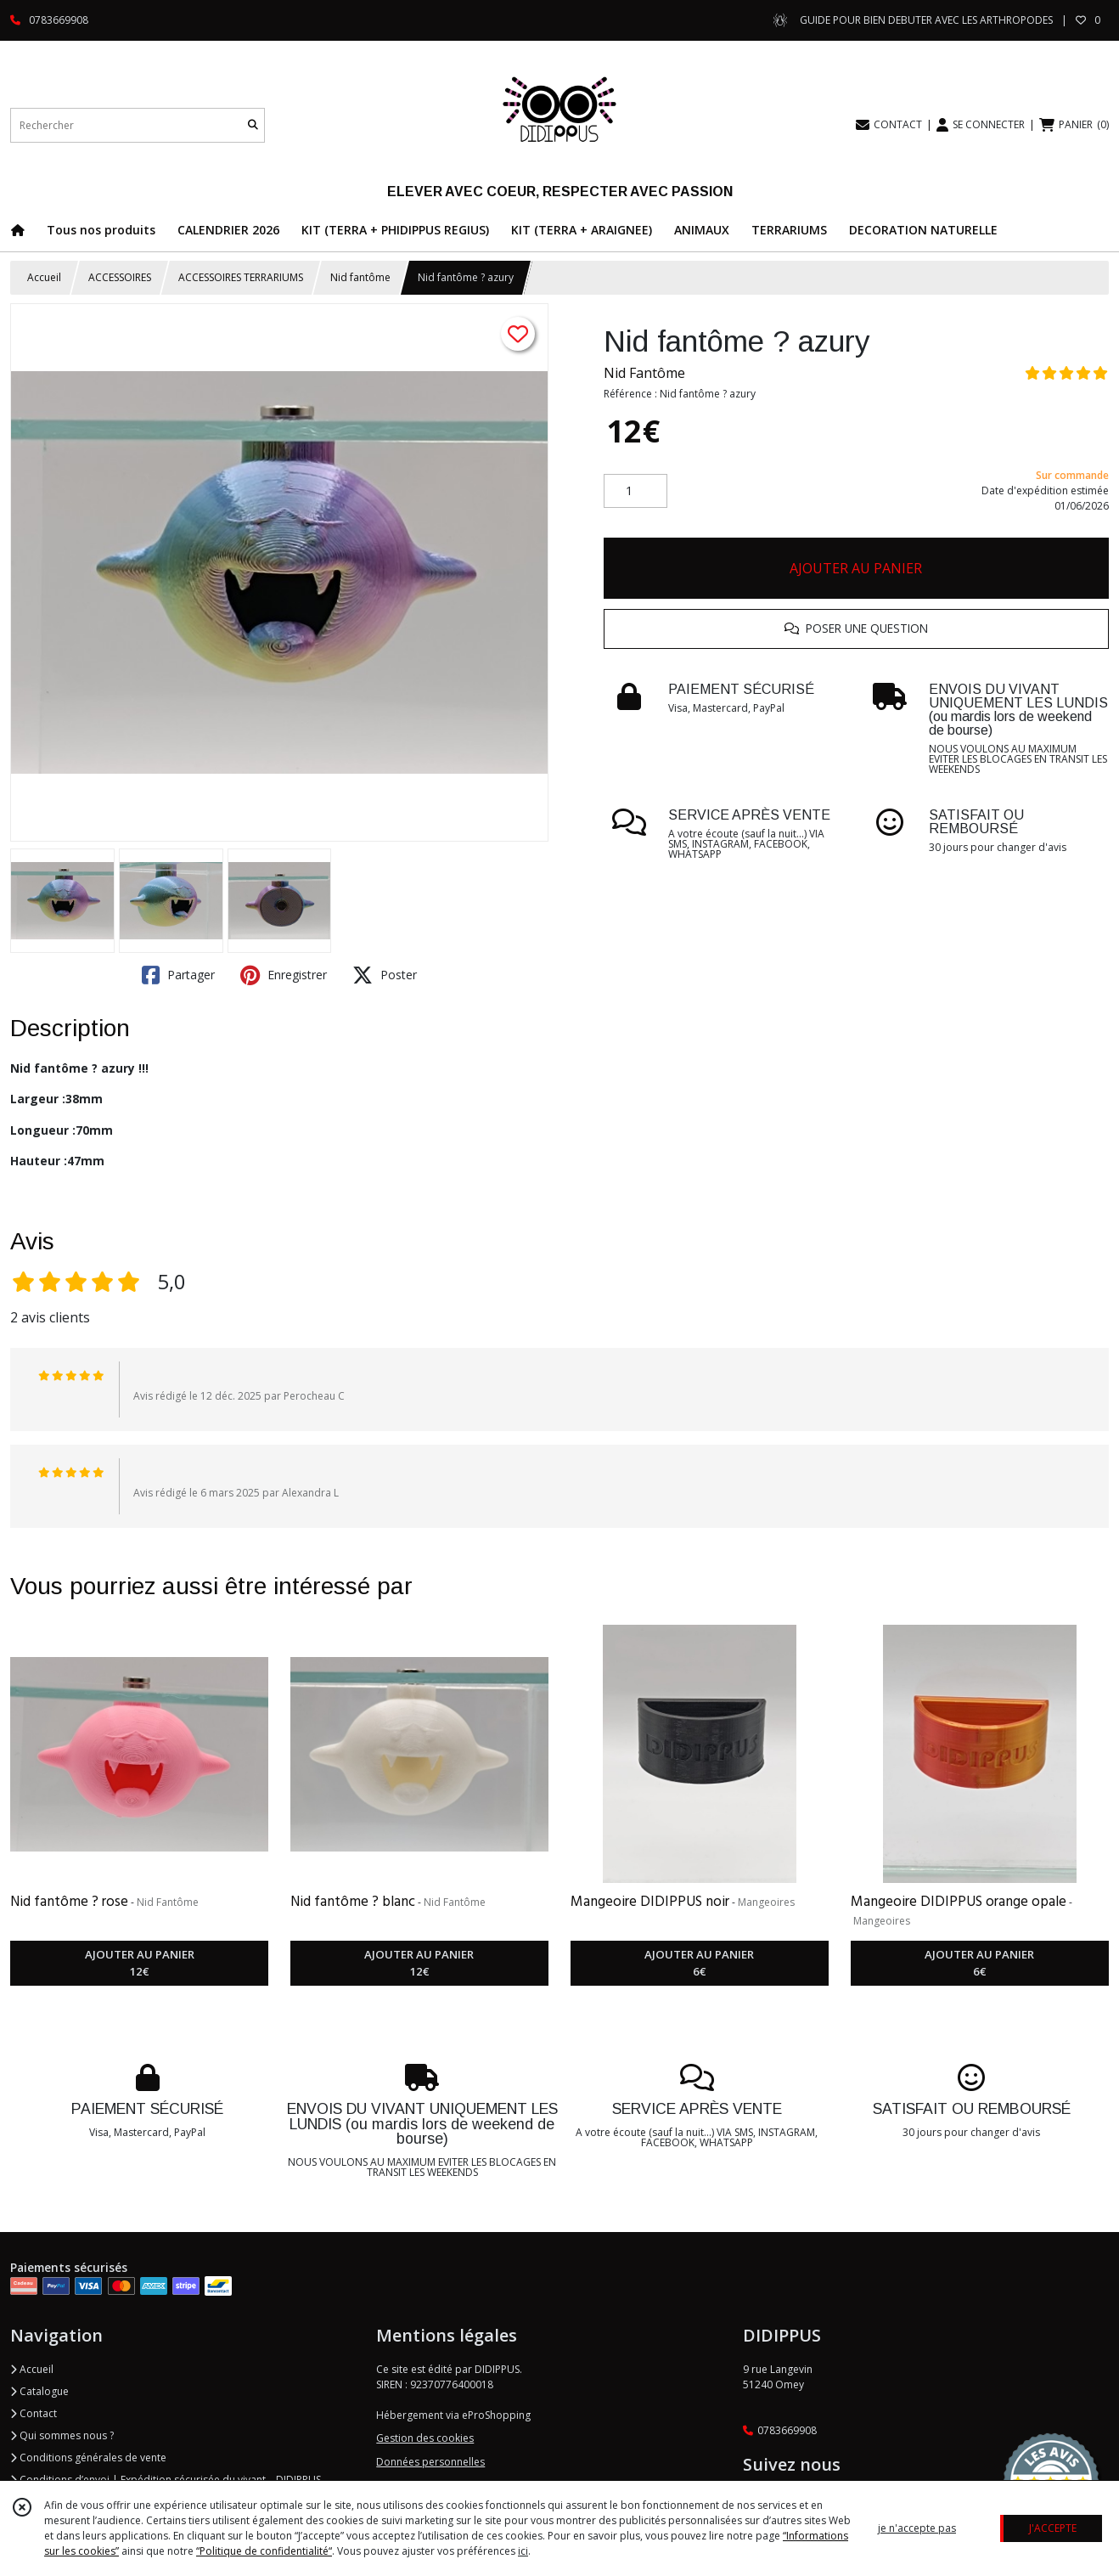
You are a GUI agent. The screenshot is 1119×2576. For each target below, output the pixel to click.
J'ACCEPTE (1053, 2528)
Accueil (44, 277)
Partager (178, 975)
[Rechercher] (253, 125)
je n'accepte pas (917, 2528)
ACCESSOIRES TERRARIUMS (240, 277)
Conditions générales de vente (88, 2457)
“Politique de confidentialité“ (264, 2551)
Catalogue (39, 2391)
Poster (384, 975)
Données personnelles (430, 2462)
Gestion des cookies (425, 2438)
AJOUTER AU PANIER (856, 568)
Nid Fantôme (644, 373)
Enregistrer (283, 975)
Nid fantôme (360, 277)
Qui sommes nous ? (62, 2435)
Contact (33, 2413)
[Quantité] (635, 491)
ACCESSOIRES (119, 277)
